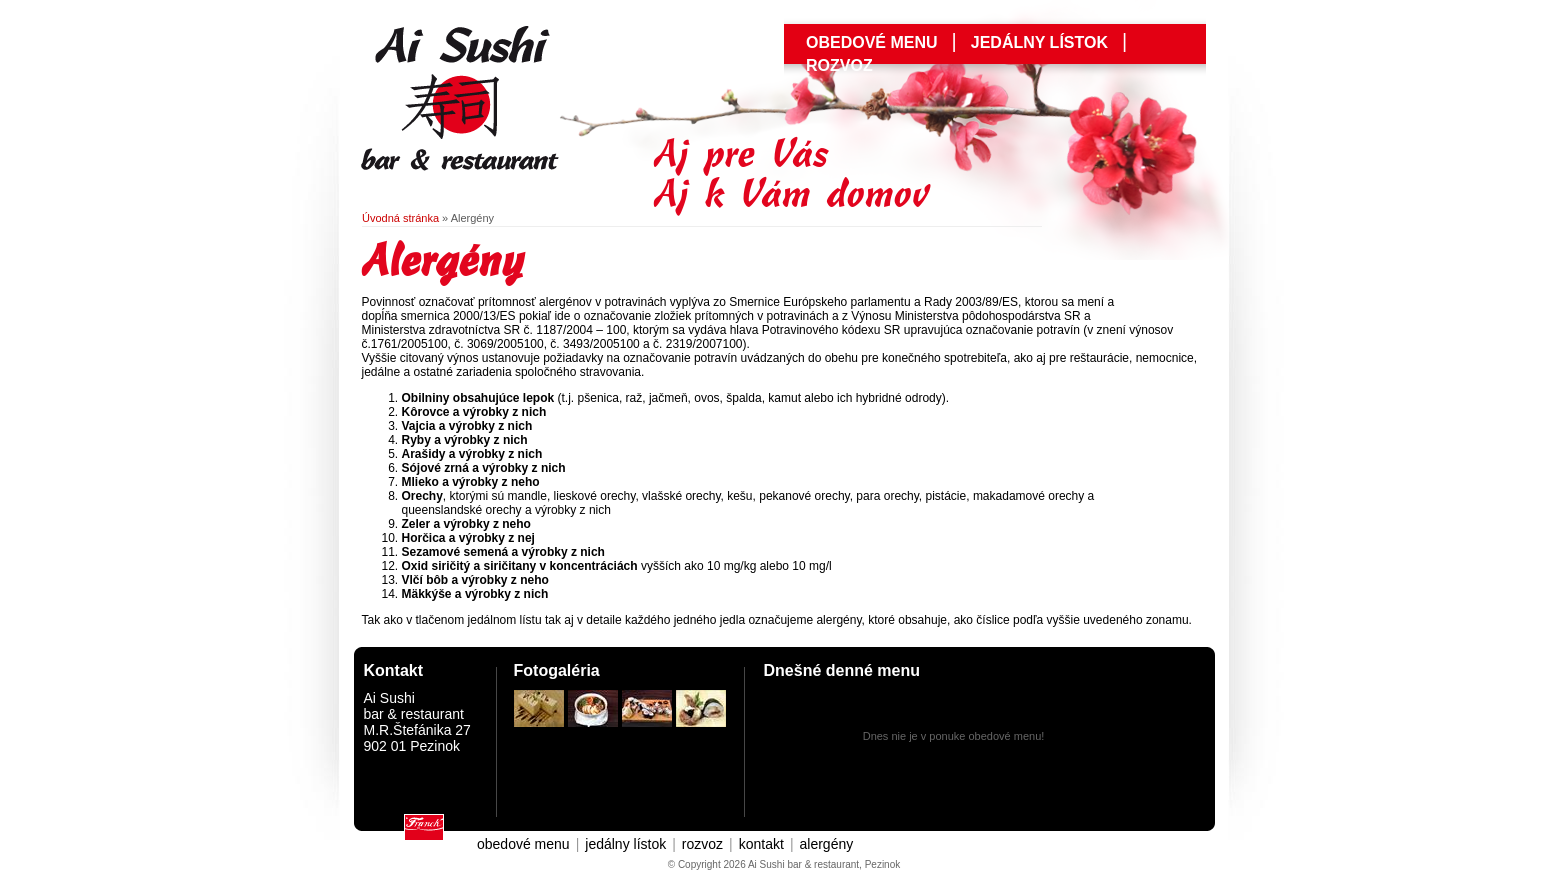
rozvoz (702, 844)
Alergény (472, 218)
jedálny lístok (1039, 42)
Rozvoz (839, 65)
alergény (827, 844)
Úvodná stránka (400, 218)
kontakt (761, 844)
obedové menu (872, 42)
